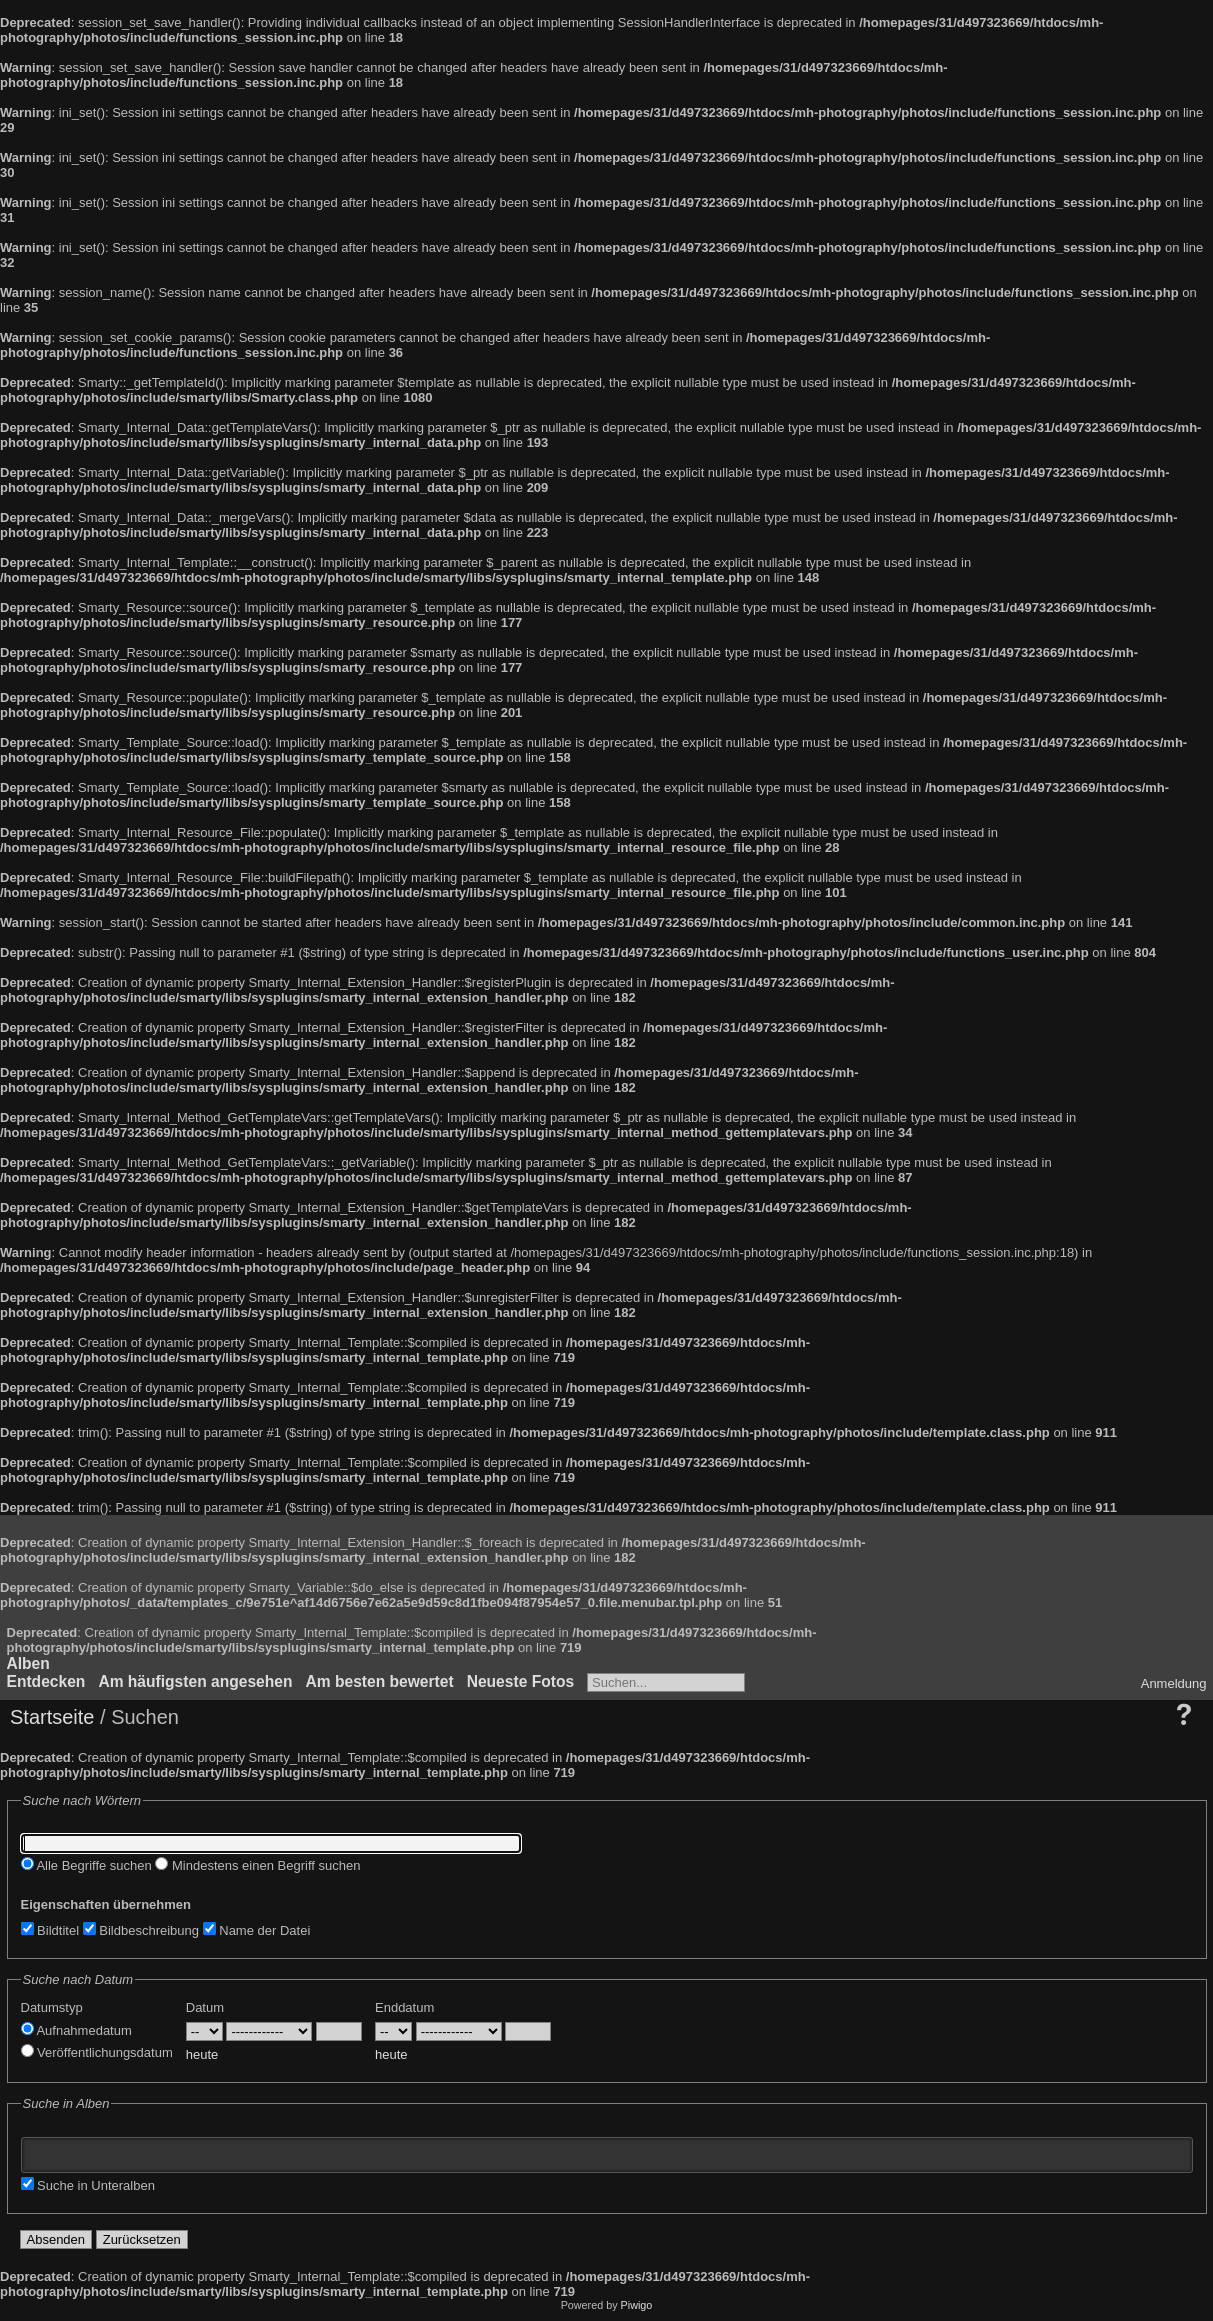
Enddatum (404, 2007)
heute (202, 2054)
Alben (28, 1663)
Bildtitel (50, 1930)
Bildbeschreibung (141, 1930)
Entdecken (46, 1681)
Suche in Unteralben (88, 2185)
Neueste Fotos (520, 1681)
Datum (205, 2007)
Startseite (52, 1717)
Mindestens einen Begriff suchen (257, 1865)
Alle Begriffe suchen (86, 1865)
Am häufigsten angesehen (195, 1681)
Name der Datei (257, 1930)
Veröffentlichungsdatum (97, 2052)
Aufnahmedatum (76, 2030)
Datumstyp (52, 2007)
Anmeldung (1174, 1683)
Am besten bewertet (379, 1681)
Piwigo (637, 2305)
